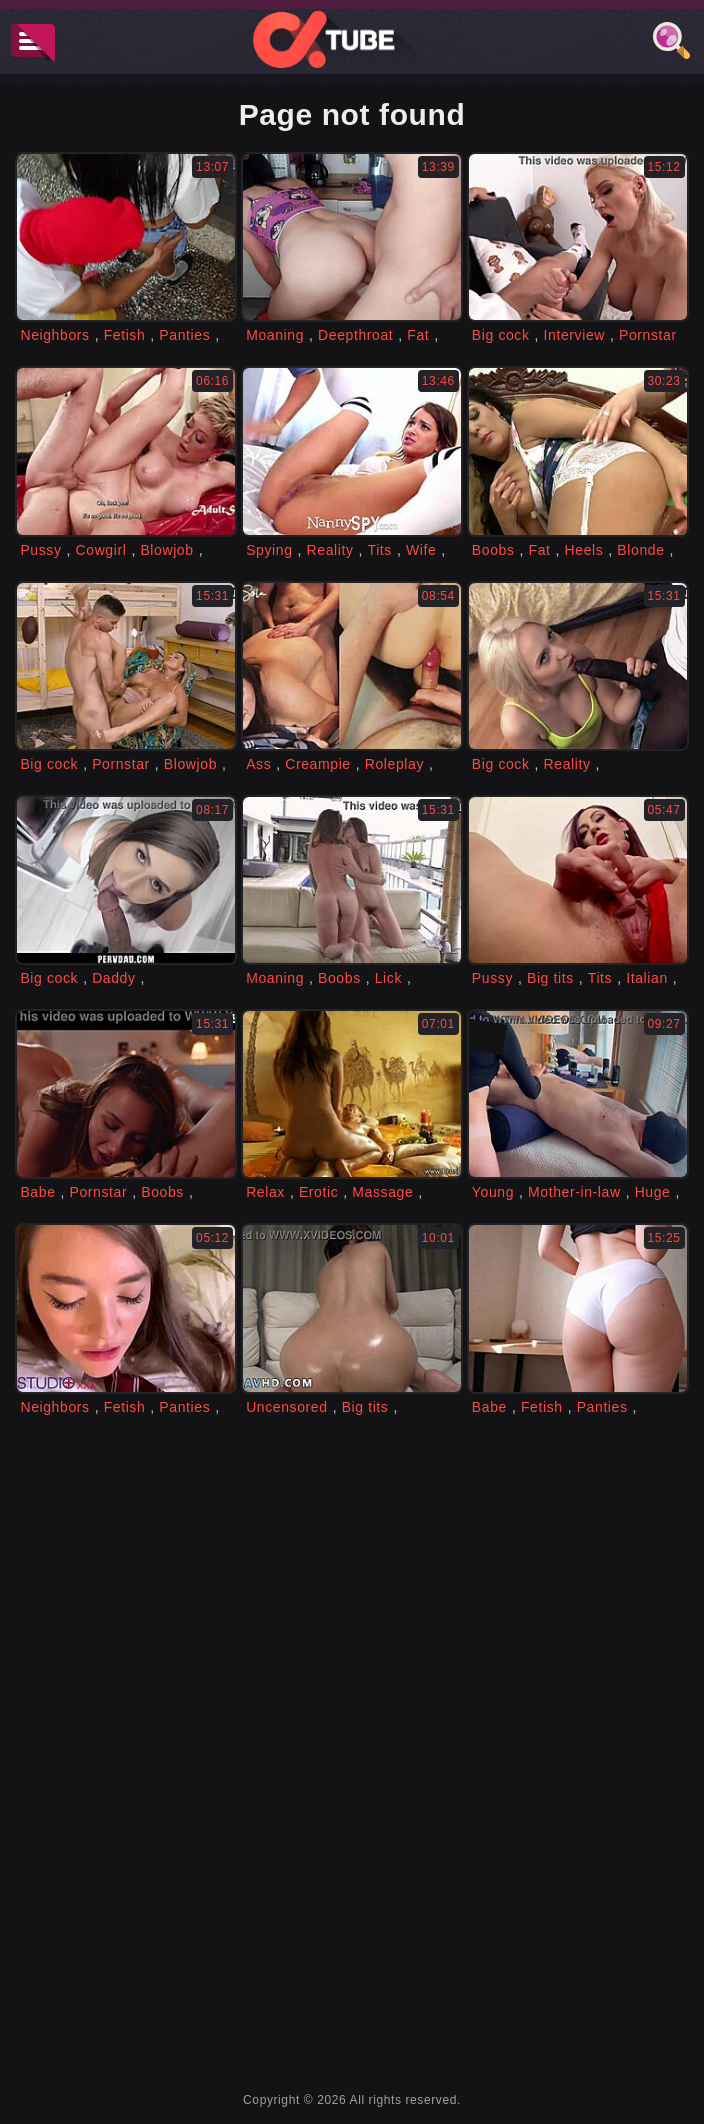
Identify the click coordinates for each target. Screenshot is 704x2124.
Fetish (125, 335)
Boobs (493, 550)
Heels (584, 550)
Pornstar (648, 335)
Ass (258, 764)
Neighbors (54, 335)
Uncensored (287, 1407)
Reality (330, 550)
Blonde (640, 550)
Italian (647, 978)
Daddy (113, 978)
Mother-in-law (574, 1192)
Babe (37, 1192)
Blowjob (166, 550)
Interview (574, 335)
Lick (388, 978)
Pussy (40, 550)
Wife (421, 550)
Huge (653, 1192)
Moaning (275, 335)
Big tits (550, 978)
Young (493, 1192)
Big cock (501, 335)
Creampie (318, 764)
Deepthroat (355, 335)
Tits (380, 550)
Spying (269, 550)
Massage (382, 1192)
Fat (418, 335)
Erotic (318, 1192)
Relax (265, 1192)
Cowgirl (101, 550)
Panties (184, 335)
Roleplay (394, 764)
